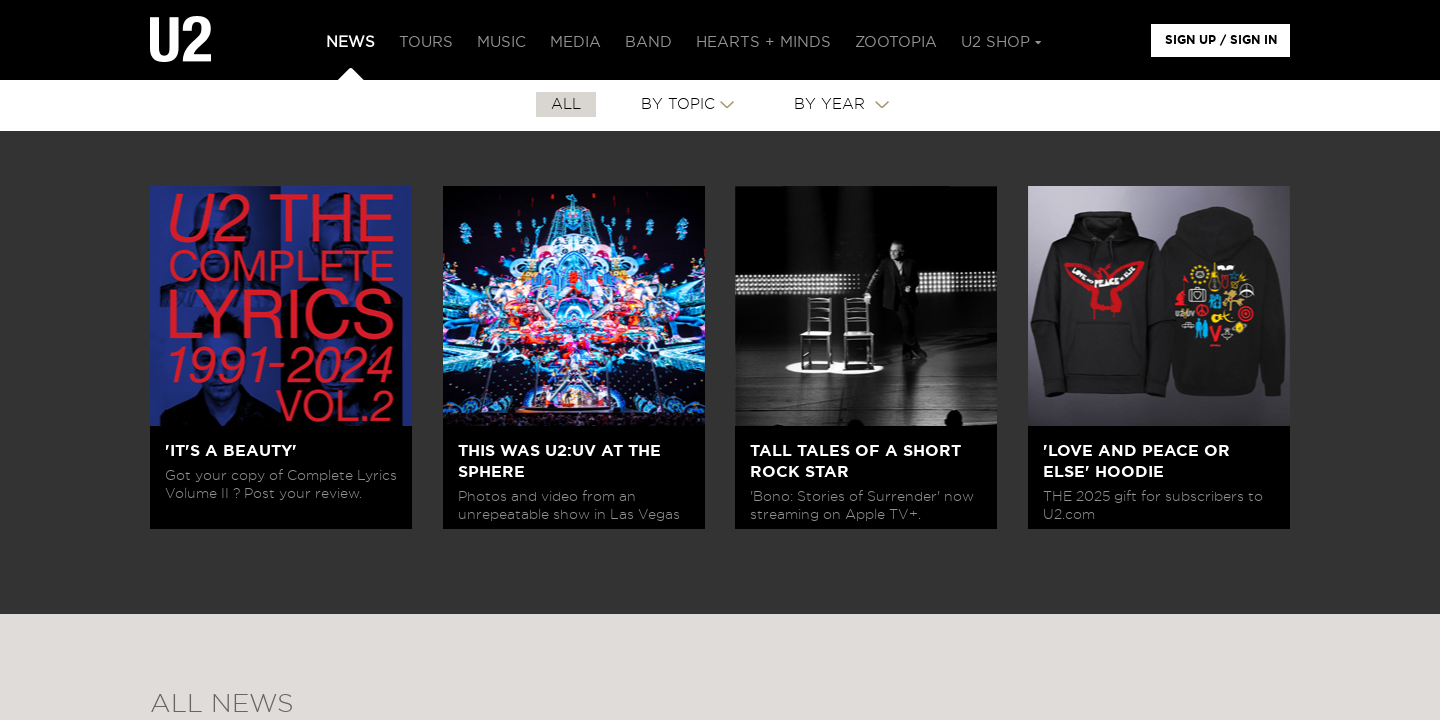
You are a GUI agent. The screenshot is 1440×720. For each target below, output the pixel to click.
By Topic (678, 104)
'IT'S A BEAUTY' (231, 451)
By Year (832, 104)
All (566, 104)
